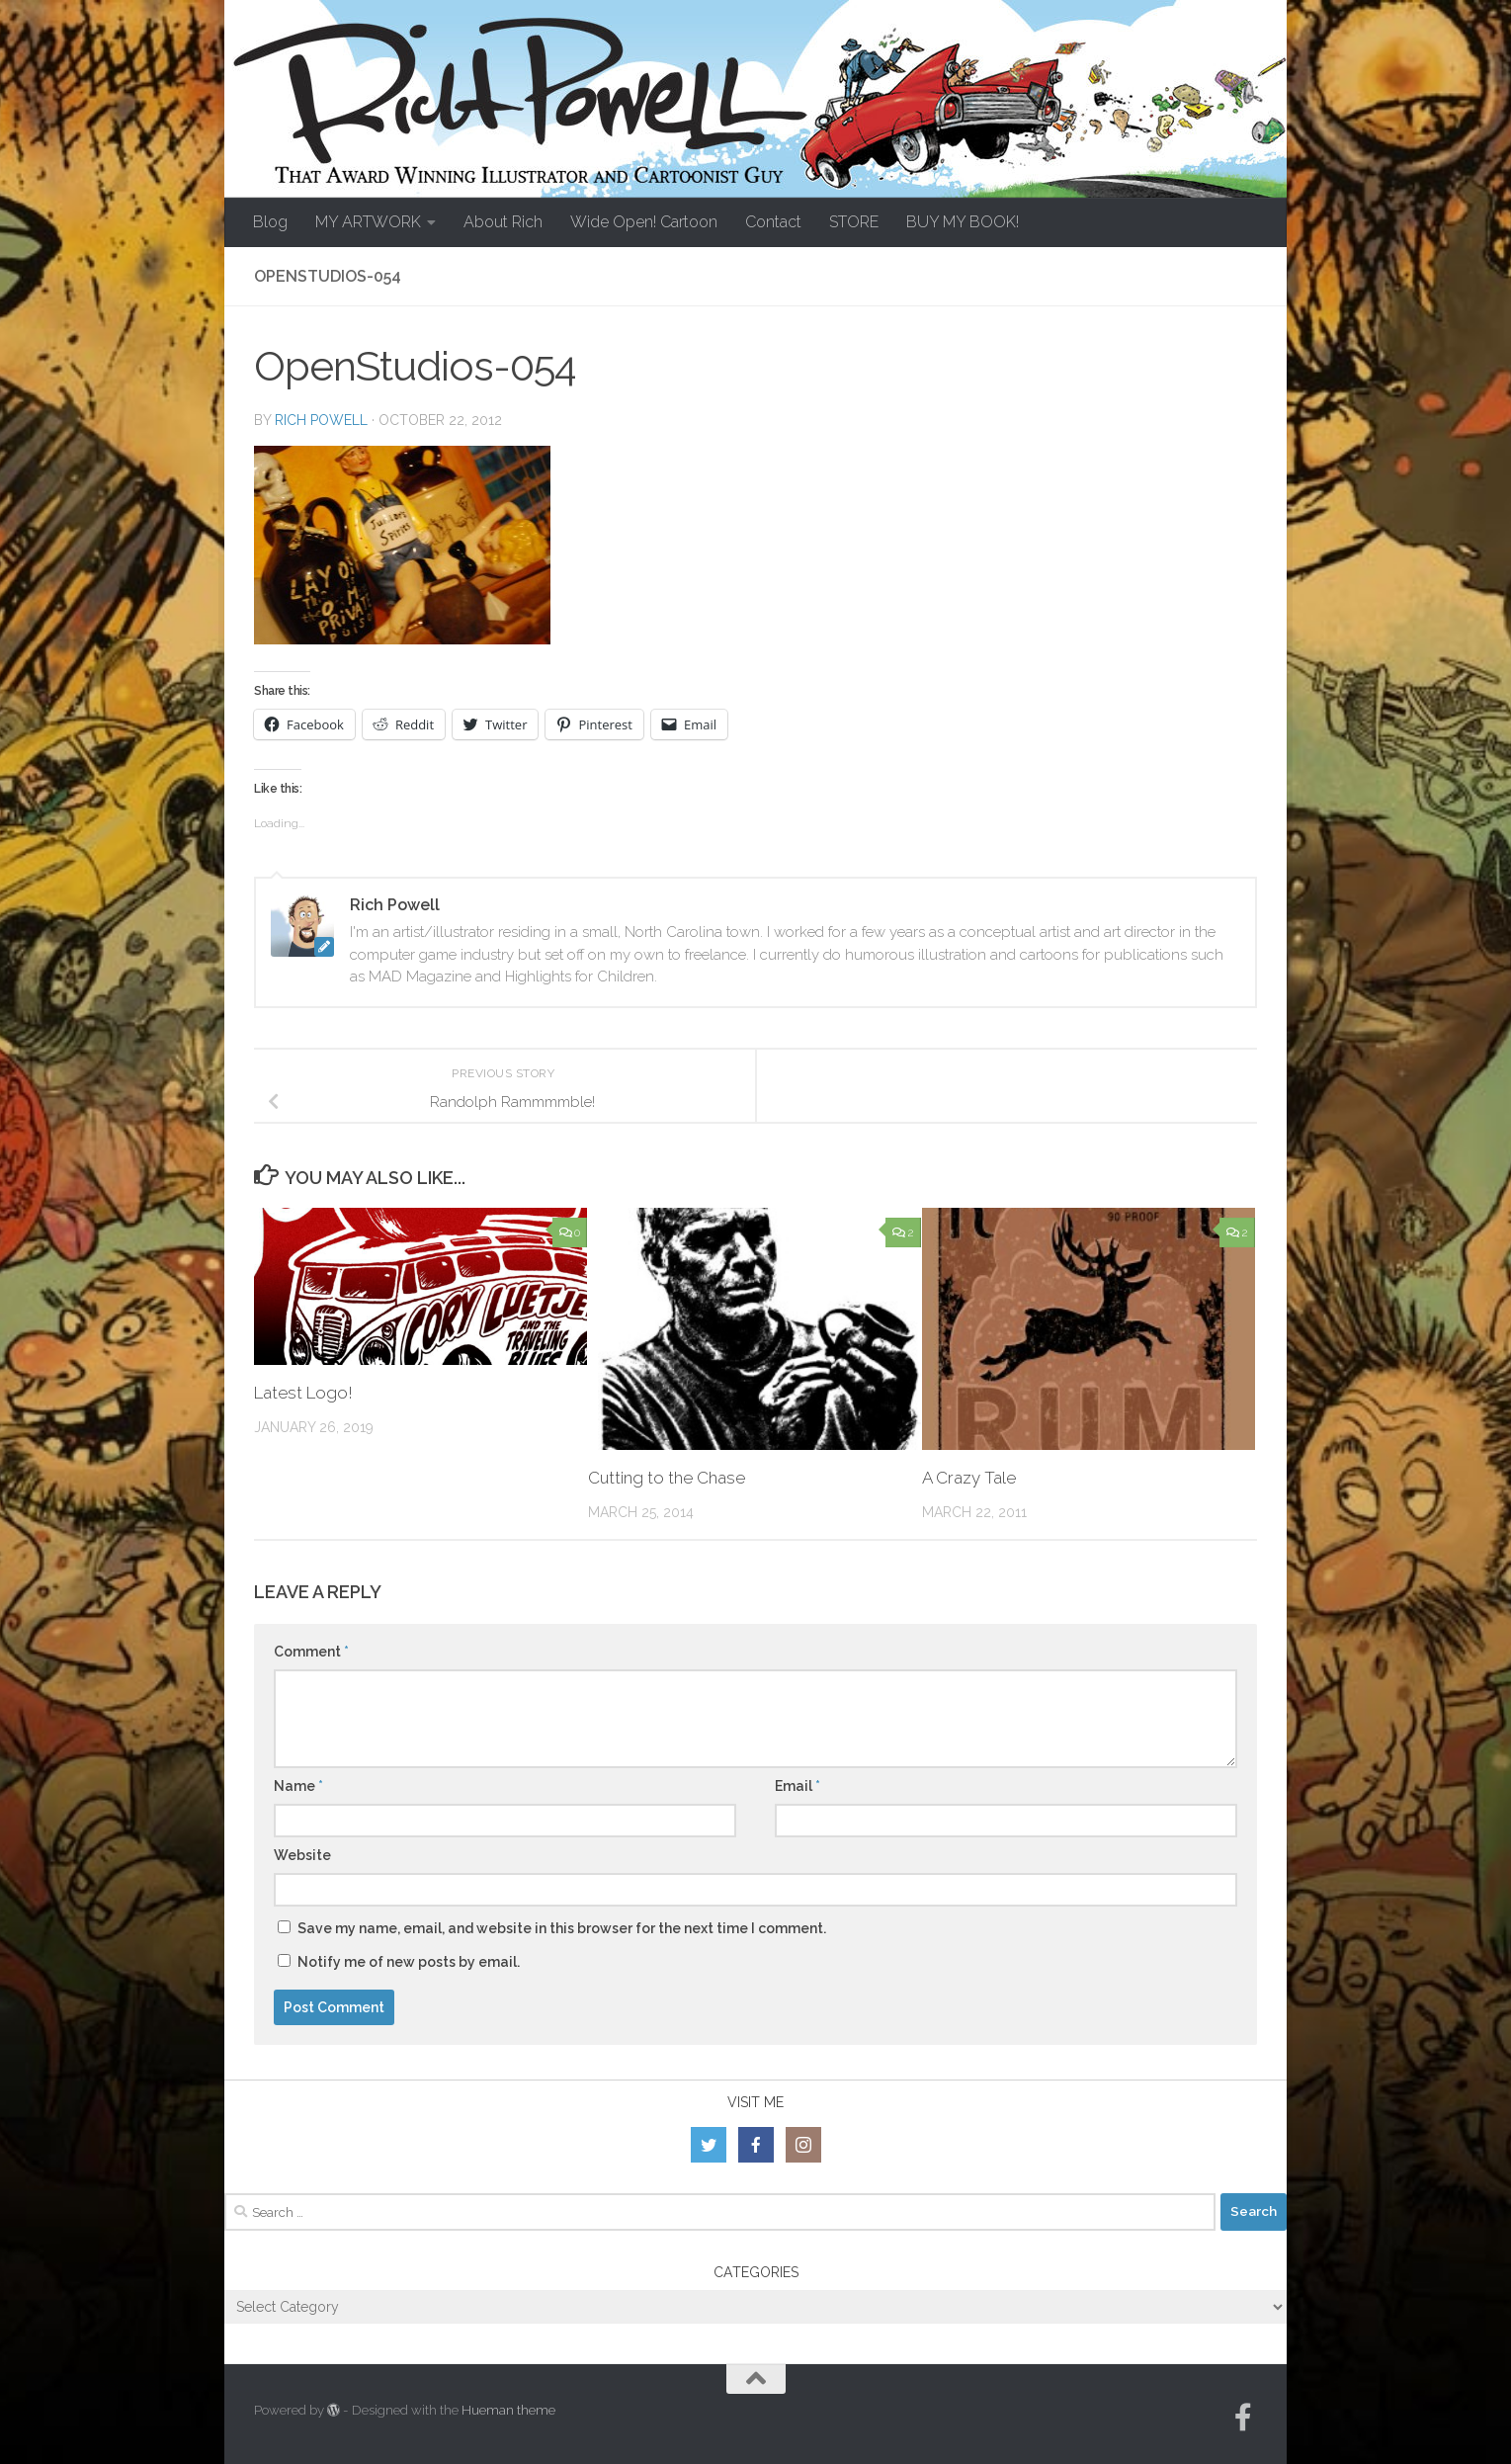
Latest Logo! (303, 1392)
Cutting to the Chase (667, 1477)
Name (298, 1786)
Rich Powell (321, 420)
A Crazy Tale (969, 1477)
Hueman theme (508, 2410)
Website (302, 1855)
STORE (854, 221)
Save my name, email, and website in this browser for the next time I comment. (561, 1928)
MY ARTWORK (368, 221)
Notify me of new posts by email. (408, 1962)
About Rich (503, 221)
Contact (773, 221)
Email (797, 1786)
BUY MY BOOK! (962, 221)
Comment (311, 1651)
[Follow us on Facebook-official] (1243, 2417)
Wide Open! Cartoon (643, 221)
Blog (270, 221)
